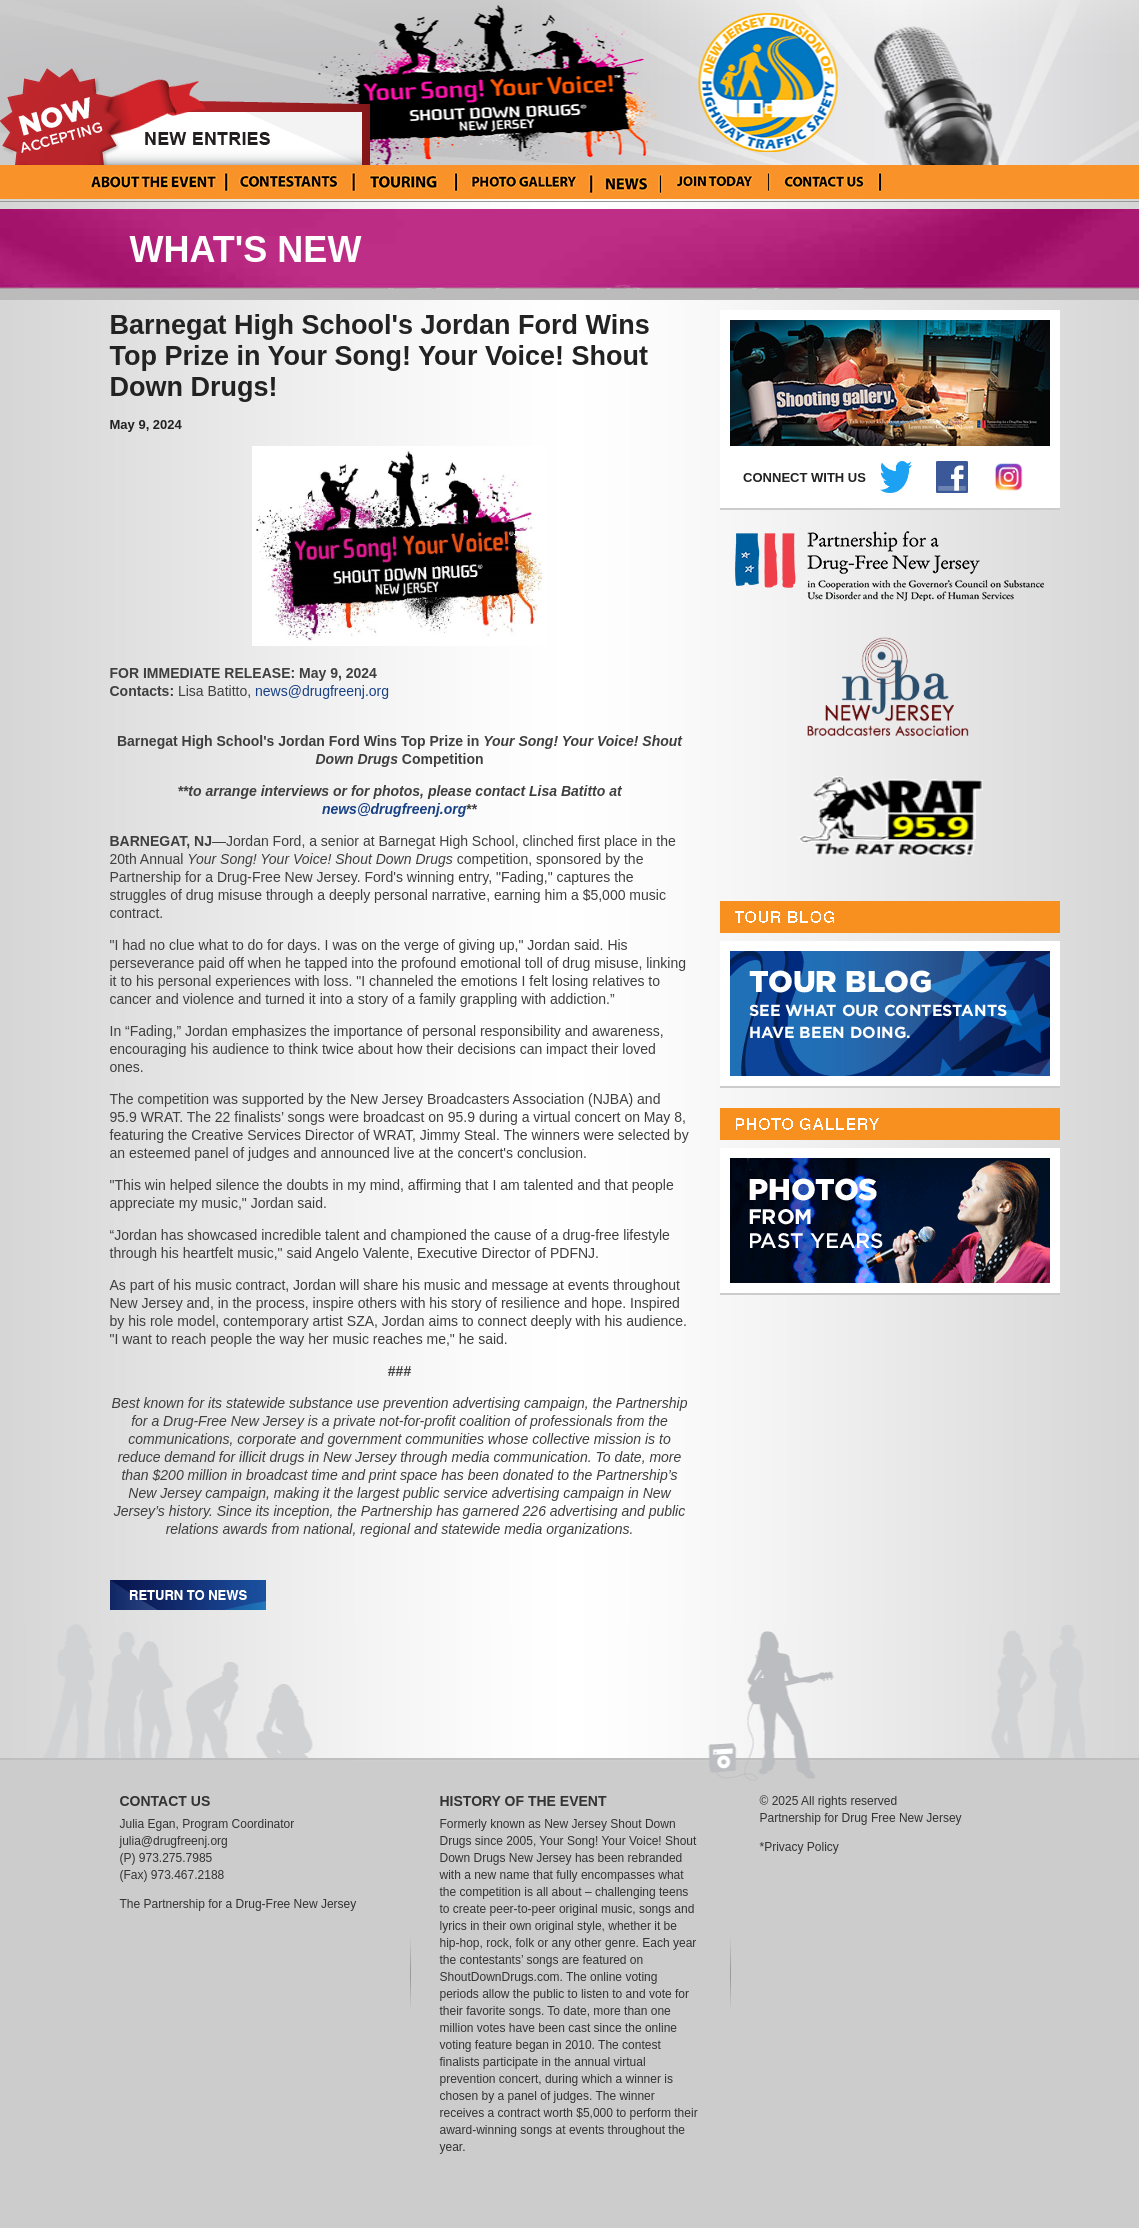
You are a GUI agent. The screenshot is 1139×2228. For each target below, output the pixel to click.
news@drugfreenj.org (322, 691)
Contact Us (824, 182)
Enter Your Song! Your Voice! (714, 182)
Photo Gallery (522, 182)
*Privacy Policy (799, 1847)
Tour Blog (402, 182)
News (625, 182)
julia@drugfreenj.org (174, 1841)
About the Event (153, 182)
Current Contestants (288, 182)
